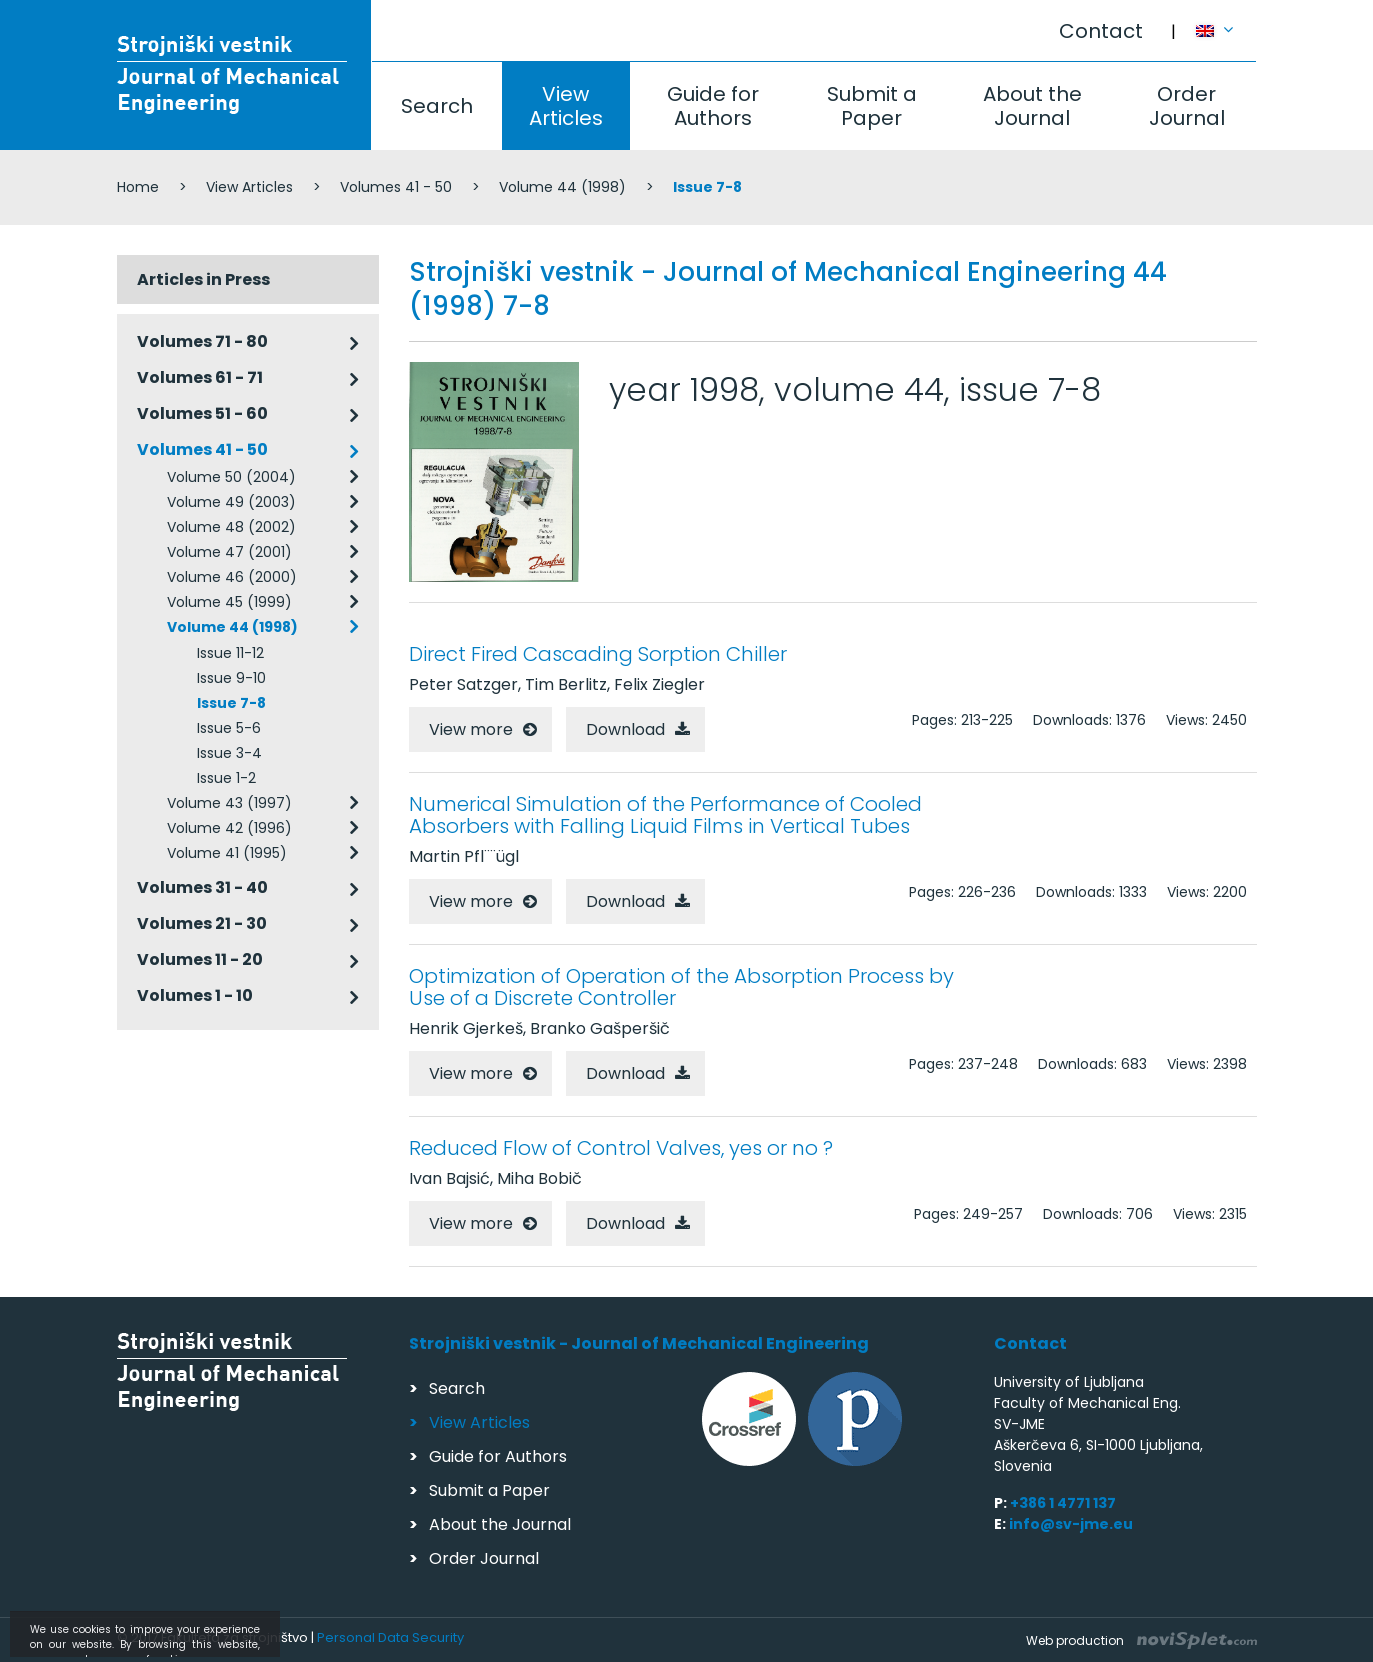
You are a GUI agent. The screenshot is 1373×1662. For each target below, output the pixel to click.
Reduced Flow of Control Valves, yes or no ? (621, 1148)
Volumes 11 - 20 (200, 959)
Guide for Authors (713, 106)
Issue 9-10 (231, 678)
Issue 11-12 (230, 653)
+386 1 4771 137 (1063, 1503)
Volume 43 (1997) (229, 803)
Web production (1141, 1640)
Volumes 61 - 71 (200, 377)
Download (625, 729)
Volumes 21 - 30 (202, 923)
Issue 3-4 (229, 753)
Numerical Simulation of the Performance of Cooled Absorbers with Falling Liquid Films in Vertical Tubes (665, 815)
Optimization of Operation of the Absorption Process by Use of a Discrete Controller (681, 987)
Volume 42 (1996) (229, 828)
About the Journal (1032, 106)
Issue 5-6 (229, 728)
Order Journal (1187, 106)
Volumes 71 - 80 (202, 341)
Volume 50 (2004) (231, 477)
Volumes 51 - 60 (202, 413)
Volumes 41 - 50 (396, 187)
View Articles (566, 106)
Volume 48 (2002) (231, 527)
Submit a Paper (872, 106)
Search (437, 106)
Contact (1101, 31)
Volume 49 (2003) (231, 502)
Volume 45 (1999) (229, 602)
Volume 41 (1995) (227, 853)
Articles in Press (203, 279)
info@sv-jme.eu (1071, 1524)
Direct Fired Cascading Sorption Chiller (598, 654)
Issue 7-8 (231, 703)
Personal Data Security (390, 1637)
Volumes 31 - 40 (202, 887)
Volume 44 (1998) (562, 187)
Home (138, 187)
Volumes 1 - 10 (195, 995)
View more (471, 729)
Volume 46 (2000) (232, 577)
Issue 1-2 (226, 778)
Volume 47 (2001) (229, 552)
